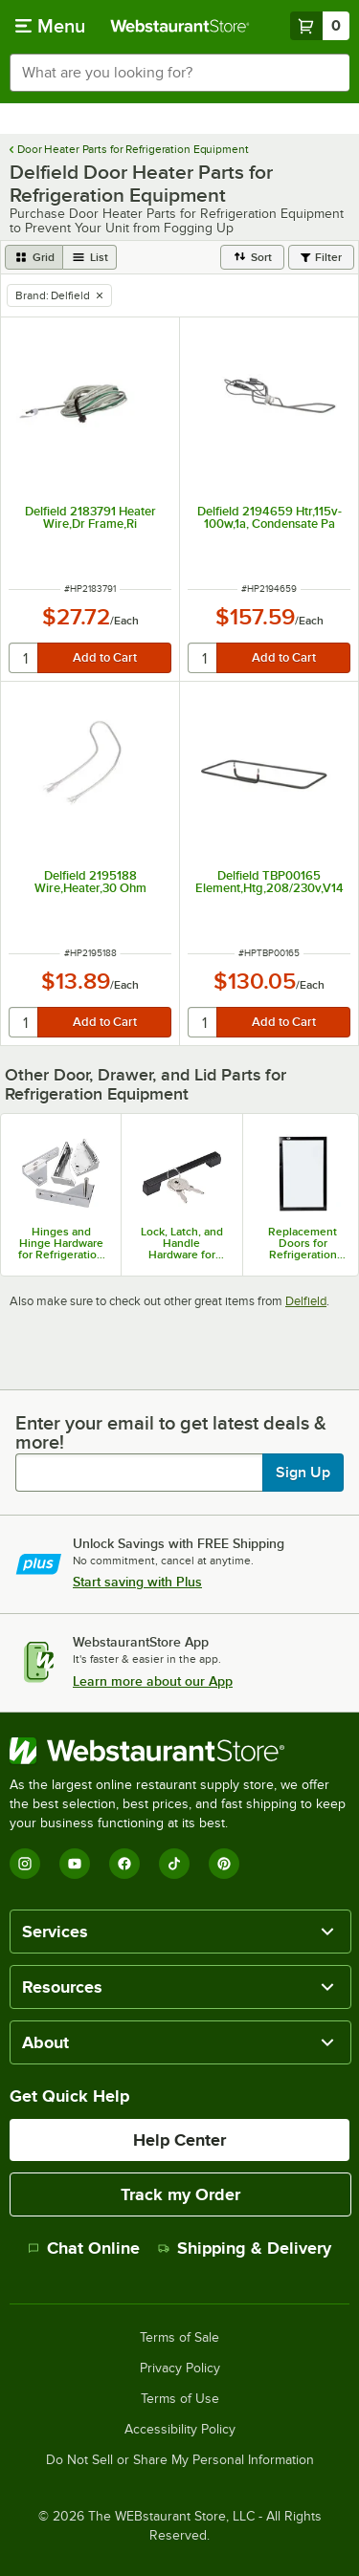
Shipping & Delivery (244, 2248)
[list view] (90, 257)
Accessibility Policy (180, 2429)
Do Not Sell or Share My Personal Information (180, 2460)
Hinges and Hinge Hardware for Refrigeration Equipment (60, 1243)
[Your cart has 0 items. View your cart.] (319, 25)
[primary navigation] (50, 25)
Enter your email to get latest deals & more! (170, 1432)
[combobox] (179, 73)
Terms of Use (180, 2399)
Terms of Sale (179, 2338)
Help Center (179, 2140)
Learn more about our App (153, 1681)
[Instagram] (25, 1863)
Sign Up (303, 1472)
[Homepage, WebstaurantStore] (180, 25)
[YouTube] (74, 1863)
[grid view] (34, 257)
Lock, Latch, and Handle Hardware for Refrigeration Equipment (182, 1243)
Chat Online (84, 2248)
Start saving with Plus (137, 1581)
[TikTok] (174, 1863)
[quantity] (24, 658)
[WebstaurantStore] (179, 1751)
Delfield (305, 1301)
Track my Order (180, 2194)
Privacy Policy (180, 2368)
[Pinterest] (224, 1863)
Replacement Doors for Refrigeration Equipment (302, 1243)
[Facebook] (124, 1863)
